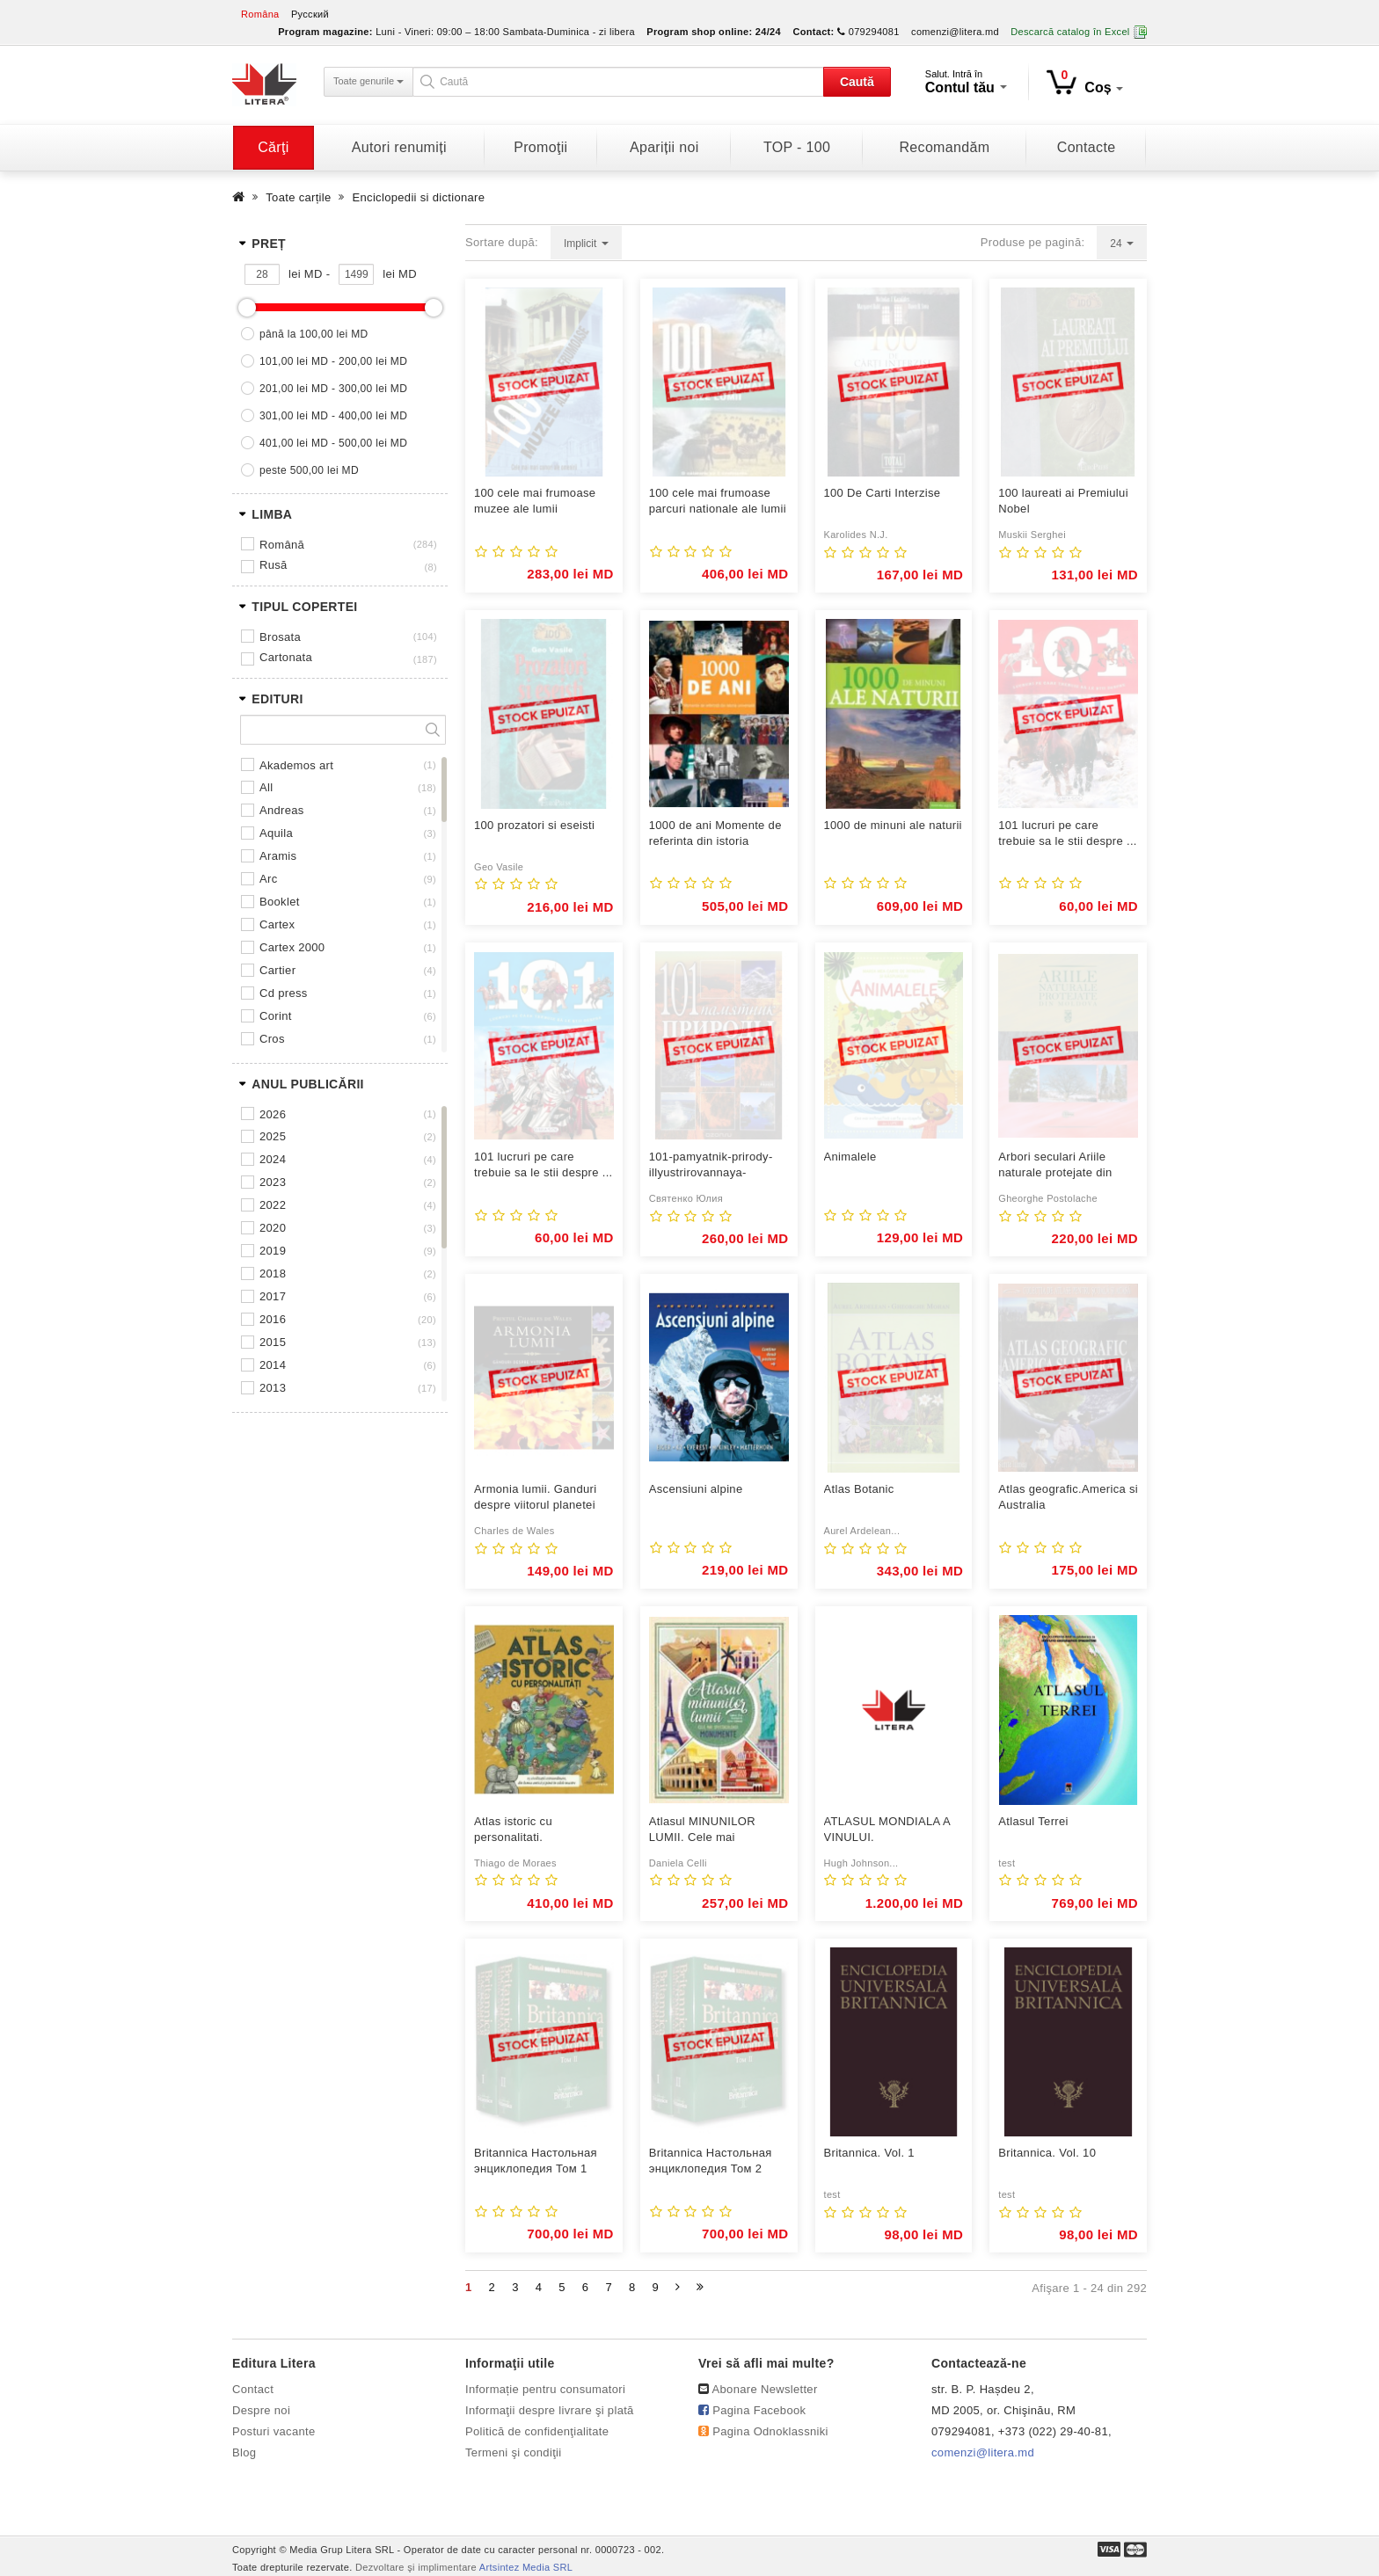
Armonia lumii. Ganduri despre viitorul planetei (535, 1496)
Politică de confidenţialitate (537, 2431)
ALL (266, 787)
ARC (268, 878)
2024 (272, 1159)
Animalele (850, 1156)
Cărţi (273, 147)
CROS (272, 1038)
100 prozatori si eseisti (534, 825)
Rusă (273, 564)
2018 (272, 1273)
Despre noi (261, 2410)
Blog (244, 2452)
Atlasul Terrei (1033, 1821)
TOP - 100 (796, 147)
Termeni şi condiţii (513, 2452)
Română (281, 544)
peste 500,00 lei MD (309, 470)
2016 (272, 1319)
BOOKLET (279, 901)
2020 (272, 1227)
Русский (310, 14)
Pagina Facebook (759, 2410)
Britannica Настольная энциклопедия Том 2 (710, 2160)
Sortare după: (501, 242)
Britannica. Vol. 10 (1047, 2152)
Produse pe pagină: (1033, 242)
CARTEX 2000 (292, 947)
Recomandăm (944, 147)
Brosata (280, 637)
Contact (253, 2389)
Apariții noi (664, 147)
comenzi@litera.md (955, 31)
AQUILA (276, 833)
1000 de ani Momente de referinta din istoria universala (715, 834)
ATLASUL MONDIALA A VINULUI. (887, 1829)
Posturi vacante (273, 2431)
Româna (260, 14)
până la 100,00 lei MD (313, 334)
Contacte (1086, 147)
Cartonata (285, 657)
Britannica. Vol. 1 (869, 2152)
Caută (857, 82)
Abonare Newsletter (765, 2389)
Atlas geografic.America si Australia (1068, 1496)
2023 (272, 1182)
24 (1122, 243)
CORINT (275, 1015)
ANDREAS (281, 810)
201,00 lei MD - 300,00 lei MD (333, 388)
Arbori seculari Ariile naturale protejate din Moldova (1055, 1165)
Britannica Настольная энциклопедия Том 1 (535, 2160)
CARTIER (277, 970)
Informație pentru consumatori (545, 2389)
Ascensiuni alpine (696, 1488)
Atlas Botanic (859, 1488)
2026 (272, 1114)
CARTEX (277, 924)
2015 (272, 1342)
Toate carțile (298, 197)
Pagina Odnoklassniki (770, 2431)
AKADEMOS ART (296, 765)
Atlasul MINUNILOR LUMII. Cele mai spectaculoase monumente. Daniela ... (711, 1830)
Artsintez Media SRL (526, 2567)
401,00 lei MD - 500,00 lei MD (333, 443)
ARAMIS (277, 855)
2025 (272, 1136)
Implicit (586, 243)
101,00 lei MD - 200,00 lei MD (333, 361)
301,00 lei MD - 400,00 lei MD (333, 416)
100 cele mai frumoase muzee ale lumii (534, 500)
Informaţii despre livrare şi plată (549, 2410)
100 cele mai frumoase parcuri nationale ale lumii (717, 500)
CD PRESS (283, 993)
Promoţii (540, 147)
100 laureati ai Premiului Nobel (1063, 500)
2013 (272, 1387)
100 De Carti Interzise (882, 492)
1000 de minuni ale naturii (893, 825)
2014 (272, 1365)
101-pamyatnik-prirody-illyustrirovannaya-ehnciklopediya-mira (711, 1165)
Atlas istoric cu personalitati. (513, 1829)
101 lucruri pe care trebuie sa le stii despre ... (1067, 833)
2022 (272, 1205)
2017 (272, 1296)
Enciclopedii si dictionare (419, 197)
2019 (272, 1250)
